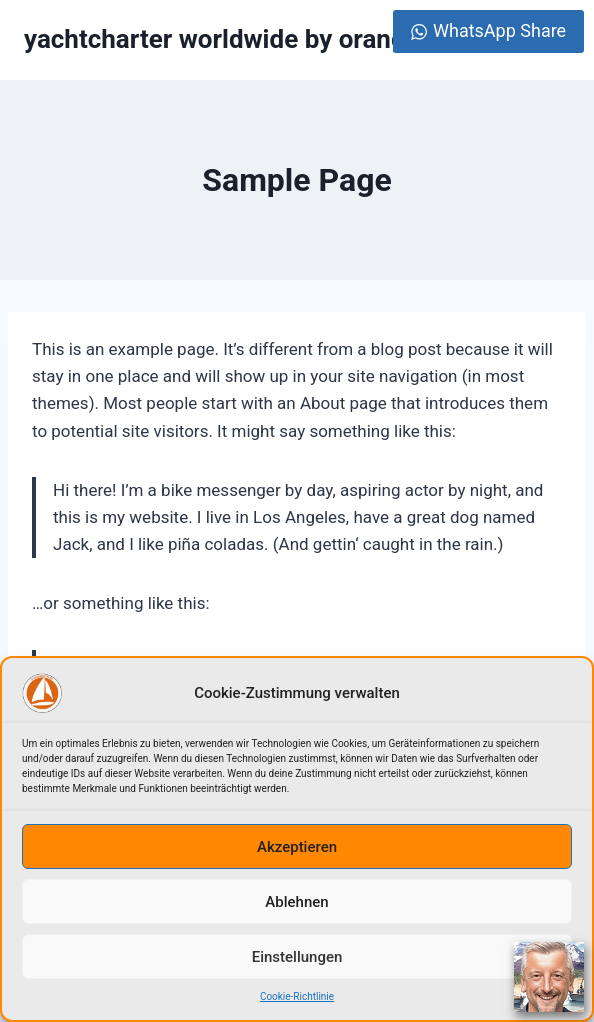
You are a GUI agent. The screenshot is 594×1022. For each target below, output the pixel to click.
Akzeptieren (297, 847)
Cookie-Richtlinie (297, 996)
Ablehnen (296, 902)
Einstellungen (297, 957)
